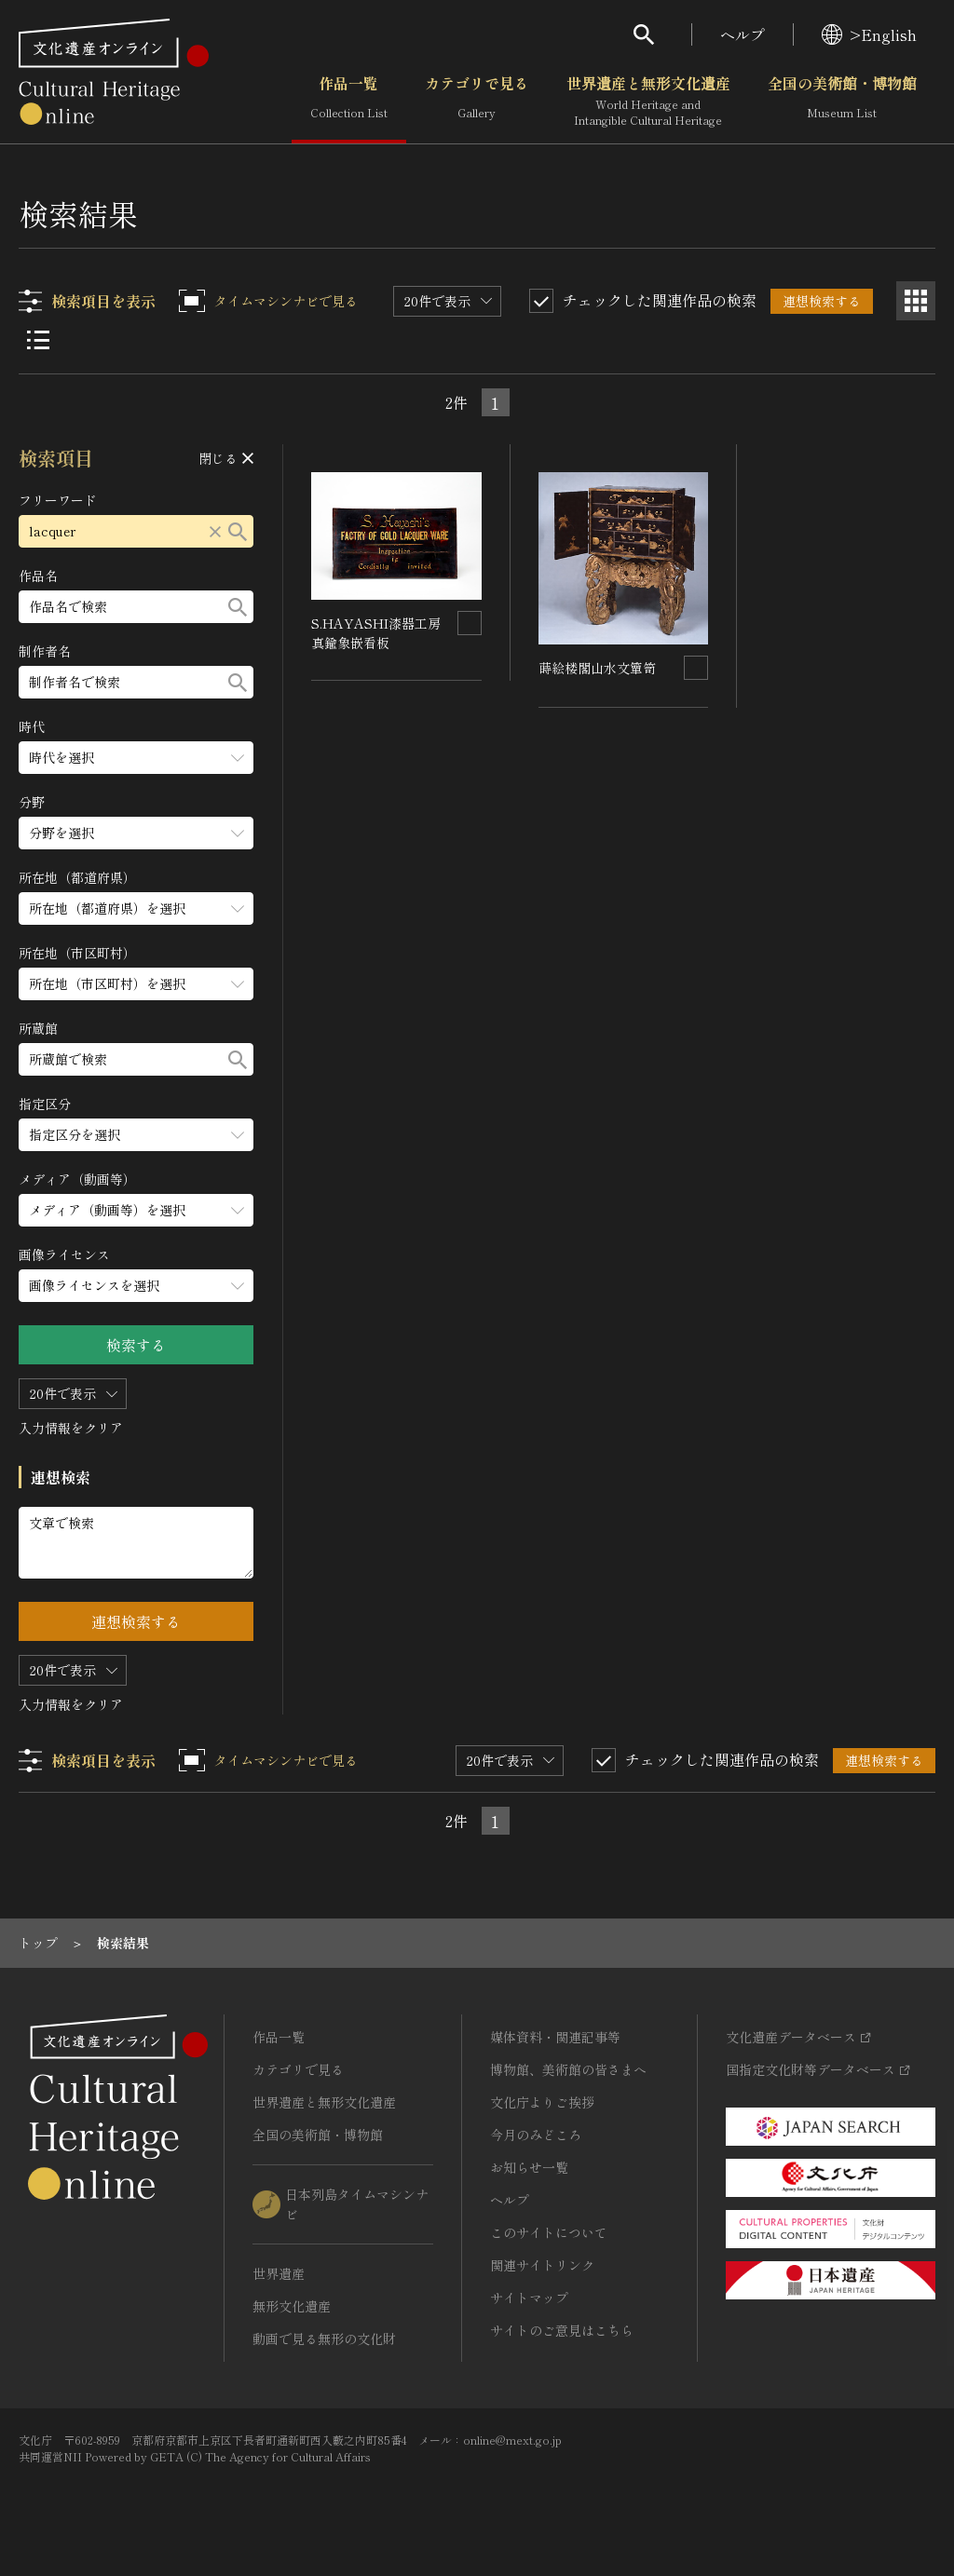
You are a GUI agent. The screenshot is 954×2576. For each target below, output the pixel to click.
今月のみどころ (535, 2134)
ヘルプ (742, 34)
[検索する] (238, 531)
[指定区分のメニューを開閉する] (137, 1135)
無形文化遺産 (291, 2306)
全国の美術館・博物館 (842, 101)
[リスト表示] (38, 339)
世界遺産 (278, 2273)
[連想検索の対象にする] (469, 623)
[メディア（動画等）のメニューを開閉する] (137, 1210)
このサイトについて (548, 2232)
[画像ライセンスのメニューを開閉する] (137, 1285)
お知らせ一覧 (529, 2167)
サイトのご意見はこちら (562, 2330)
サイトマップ (529, 2297)
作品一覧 (349, 101)
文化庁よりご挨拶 (542, 2102)
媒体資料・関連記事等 (555, 2036)
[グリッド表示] (915, 300)
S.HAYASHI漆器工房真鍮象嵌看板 (377, 633)
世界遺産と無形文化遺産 (648, 101)
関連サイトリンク (542, 2265)
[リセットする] (216, 531)
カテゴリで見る (477, 101)
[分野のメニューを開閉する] (137, 833)
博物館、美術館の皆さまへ (568, 2069)
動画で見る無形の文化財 (324, 2338)
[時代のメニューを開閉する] (137, 757)
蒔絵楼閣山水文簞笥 (597, 667)
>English (869, 34)
